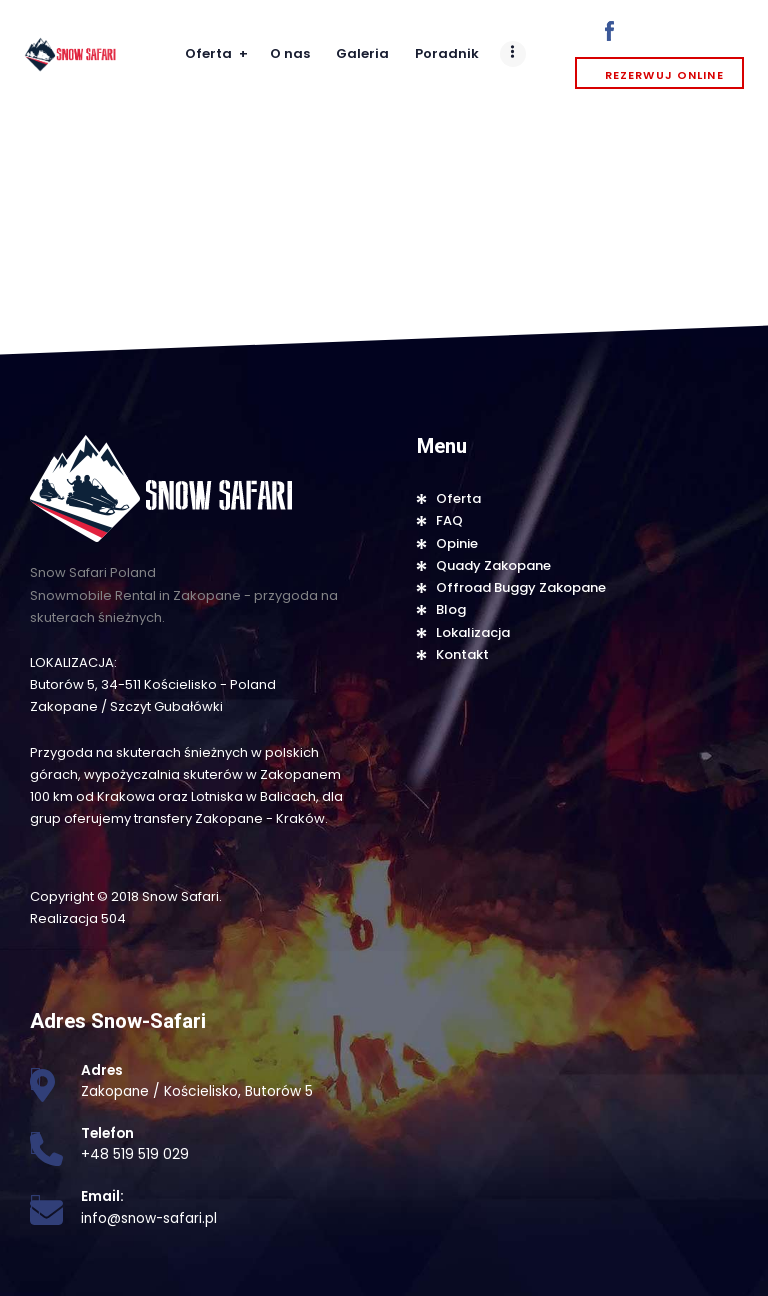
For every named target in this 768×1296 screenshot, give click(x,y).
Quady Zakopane (493, 565)
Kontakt (462, 654)
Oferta (458, 498)
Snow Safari (180, 896)
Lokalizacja (473, 632)
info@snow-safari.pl (149, 1218)
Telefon (107, 1133)
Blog (451, 609)
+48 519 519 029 (135, 1154)
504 (113, 918)
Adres (102, 1070)
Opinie (457, 543)
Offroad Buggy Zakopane (521, 587)
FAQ (449, 520)
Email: (102, 1196)
